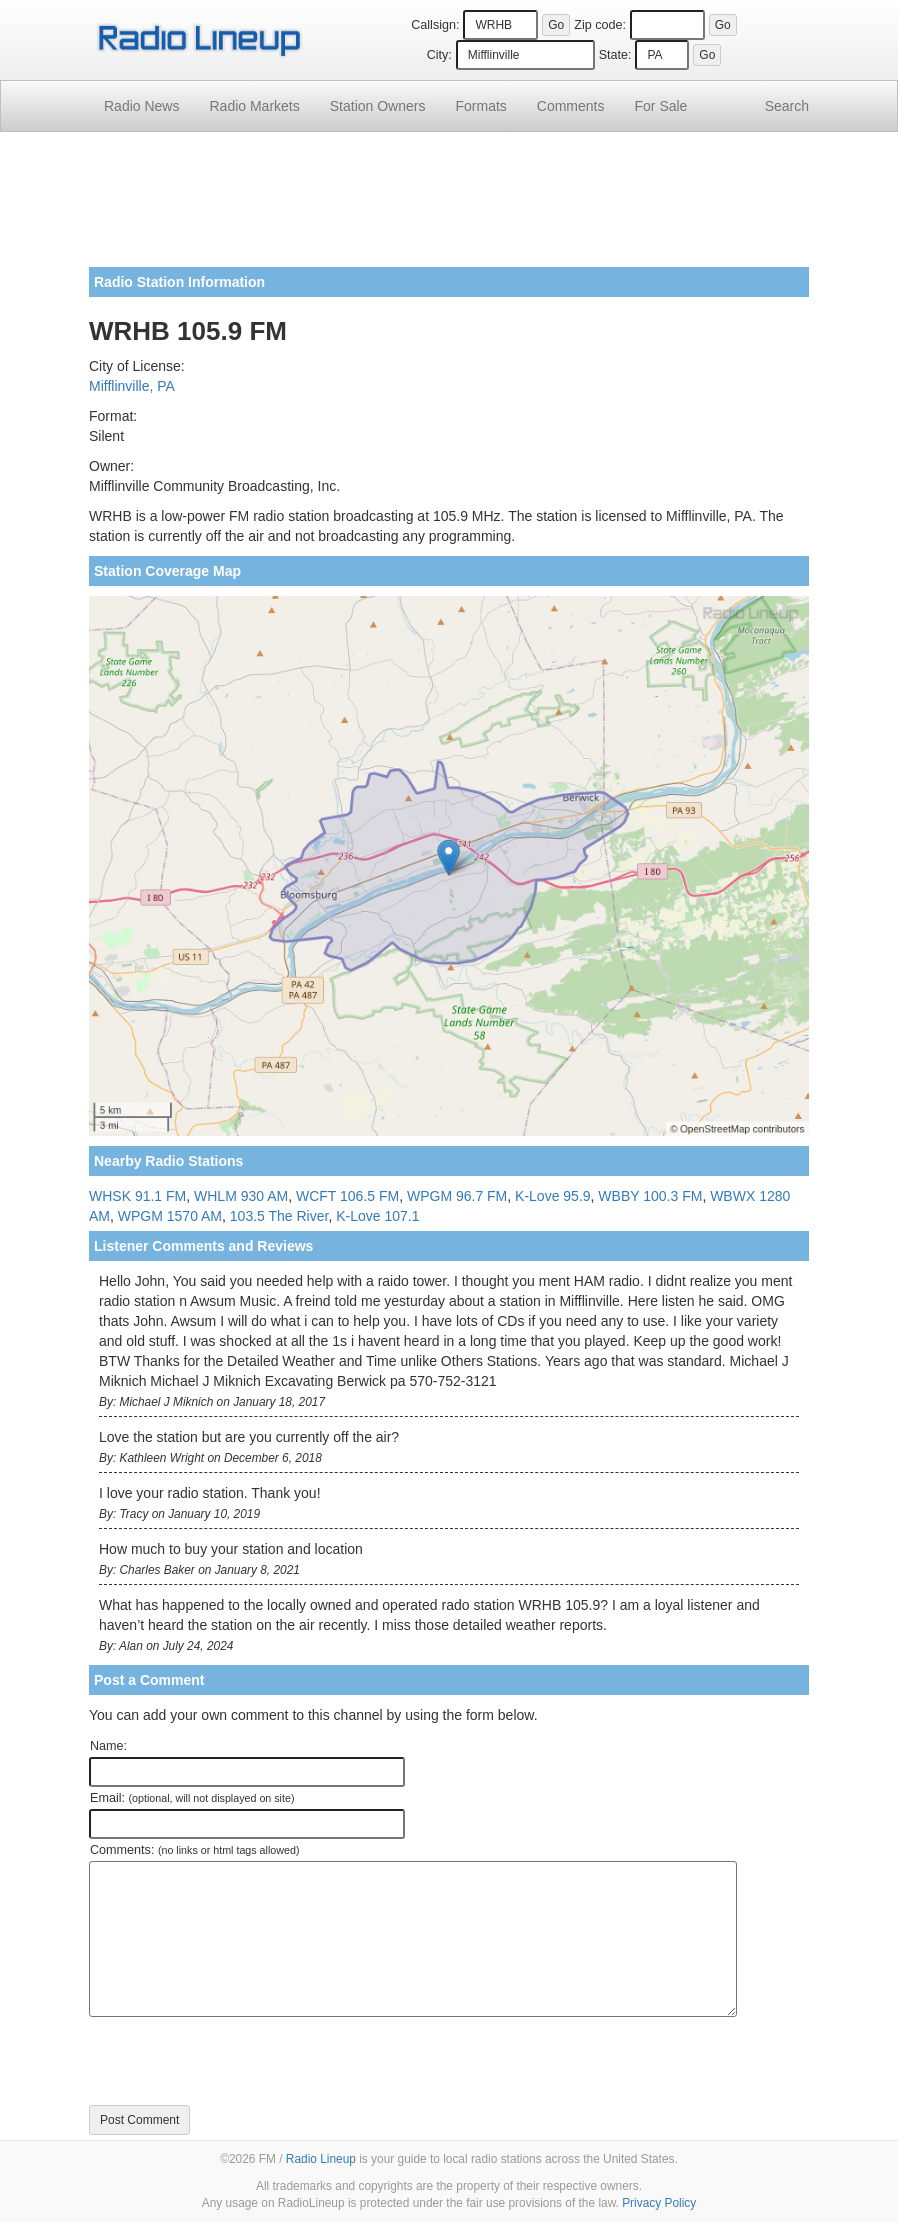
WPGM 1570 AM (170, 1216)
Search (787, 106)
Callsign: (435, 25)
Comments (571, 106)
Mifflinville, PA (132, 386)
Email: (192, 1798)
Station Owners (378, 106)
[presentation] (241, 2061)
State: (615, 55)
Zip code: (600, 25)
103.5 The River (279, 1216)
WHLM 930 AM (241, 1196)
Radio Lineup (321, 2159)
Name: (108, 1746)
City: (439, 55)
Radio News (141, 106)
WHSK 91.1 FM (137, 1196)
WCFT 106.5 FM (347, 1196)
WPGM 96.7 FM (457, 1196)
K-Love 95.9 (553, 1196)
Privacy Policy (659, 2203)
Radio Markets (254, 106)
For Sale (661, 106)
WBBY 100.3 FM (650, 1196)
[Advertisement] (449, 207)
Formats (480, 106)
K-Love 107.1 (377, 1216)
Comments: (194, 1850)
